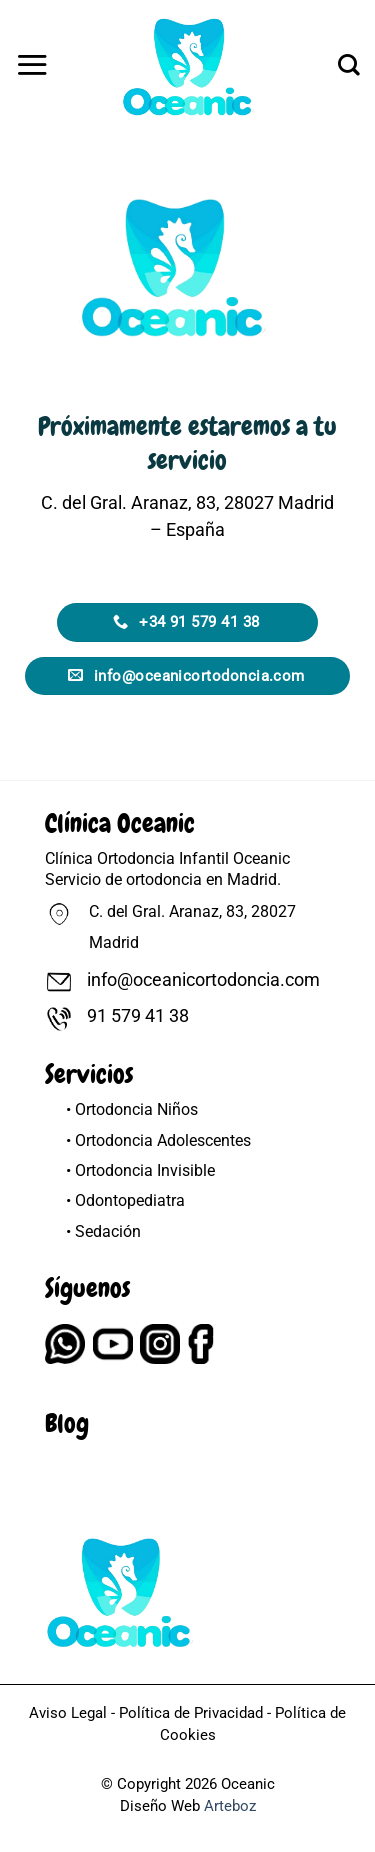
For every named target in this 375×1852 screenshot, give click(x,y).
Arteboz (230, 1806)
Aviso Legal (68, 1713)
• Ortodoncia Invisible (140, 1170)
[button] (32, 64)
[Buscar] (349, 65)
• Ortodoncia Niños (132, 1109)
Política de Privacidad (191, 1713)
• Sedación (103, 1231)
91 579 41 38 (138, 1016)
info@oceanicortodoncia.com (203, 980)
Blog (67, 1423)
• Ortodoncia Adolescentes (158, 1140)
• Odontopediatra (125, 1200)
